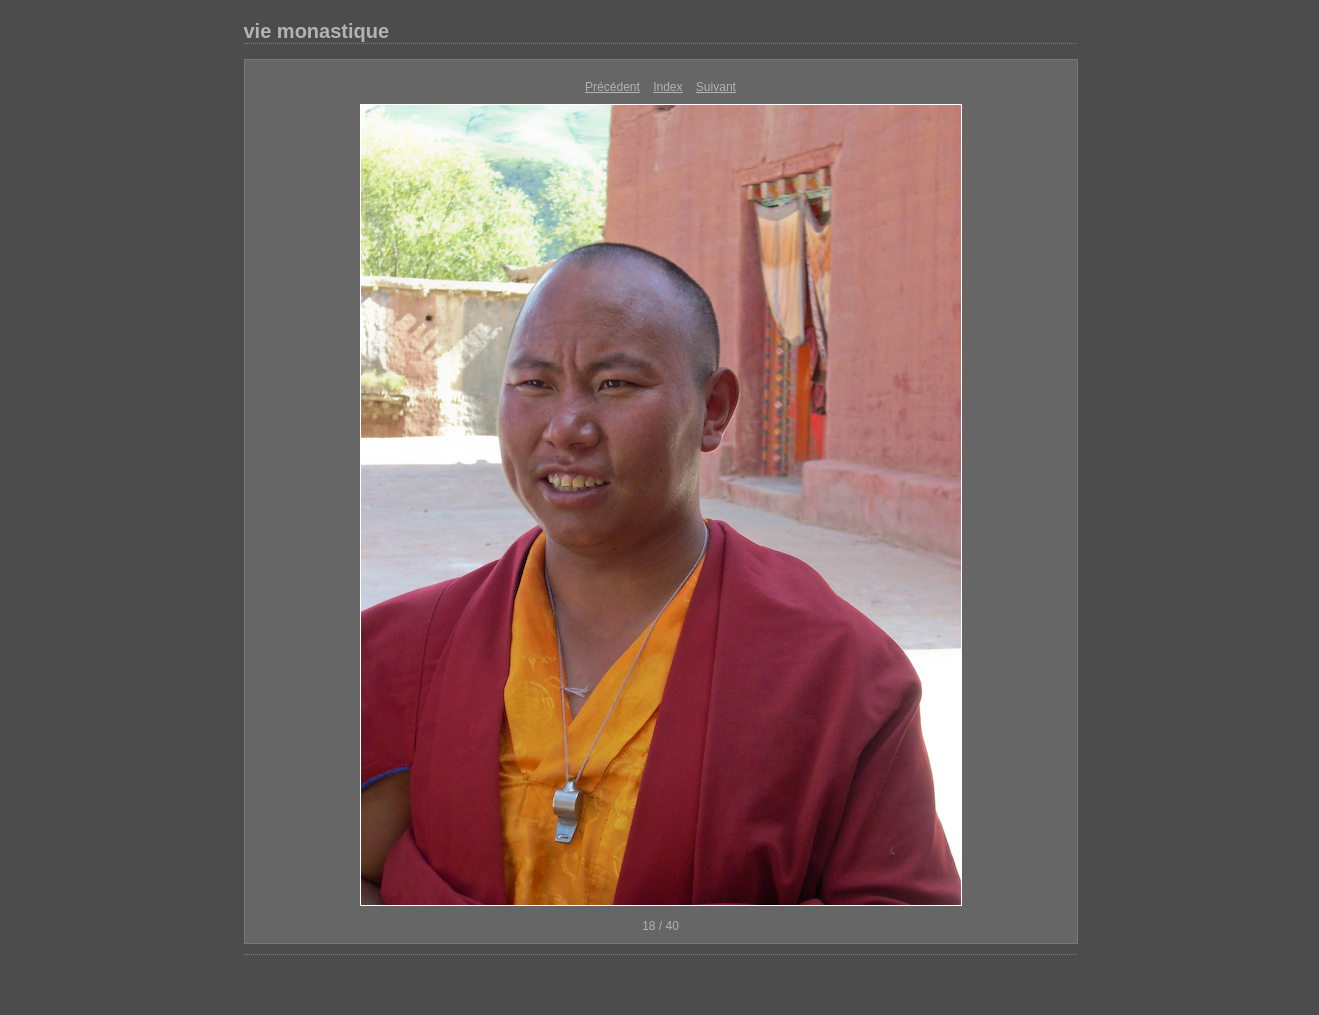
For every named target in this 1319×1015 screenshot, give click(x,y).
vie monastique (317, 31)
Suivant (716, 87)
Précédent (612, 87)
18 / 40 (660, 926)
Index (667, 87)
